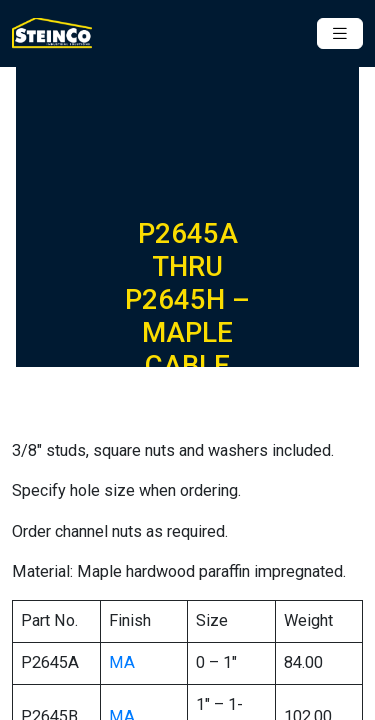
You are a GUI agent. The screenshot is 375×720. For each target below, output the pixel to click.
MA (122, 662)
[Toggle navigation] (340, 33)
